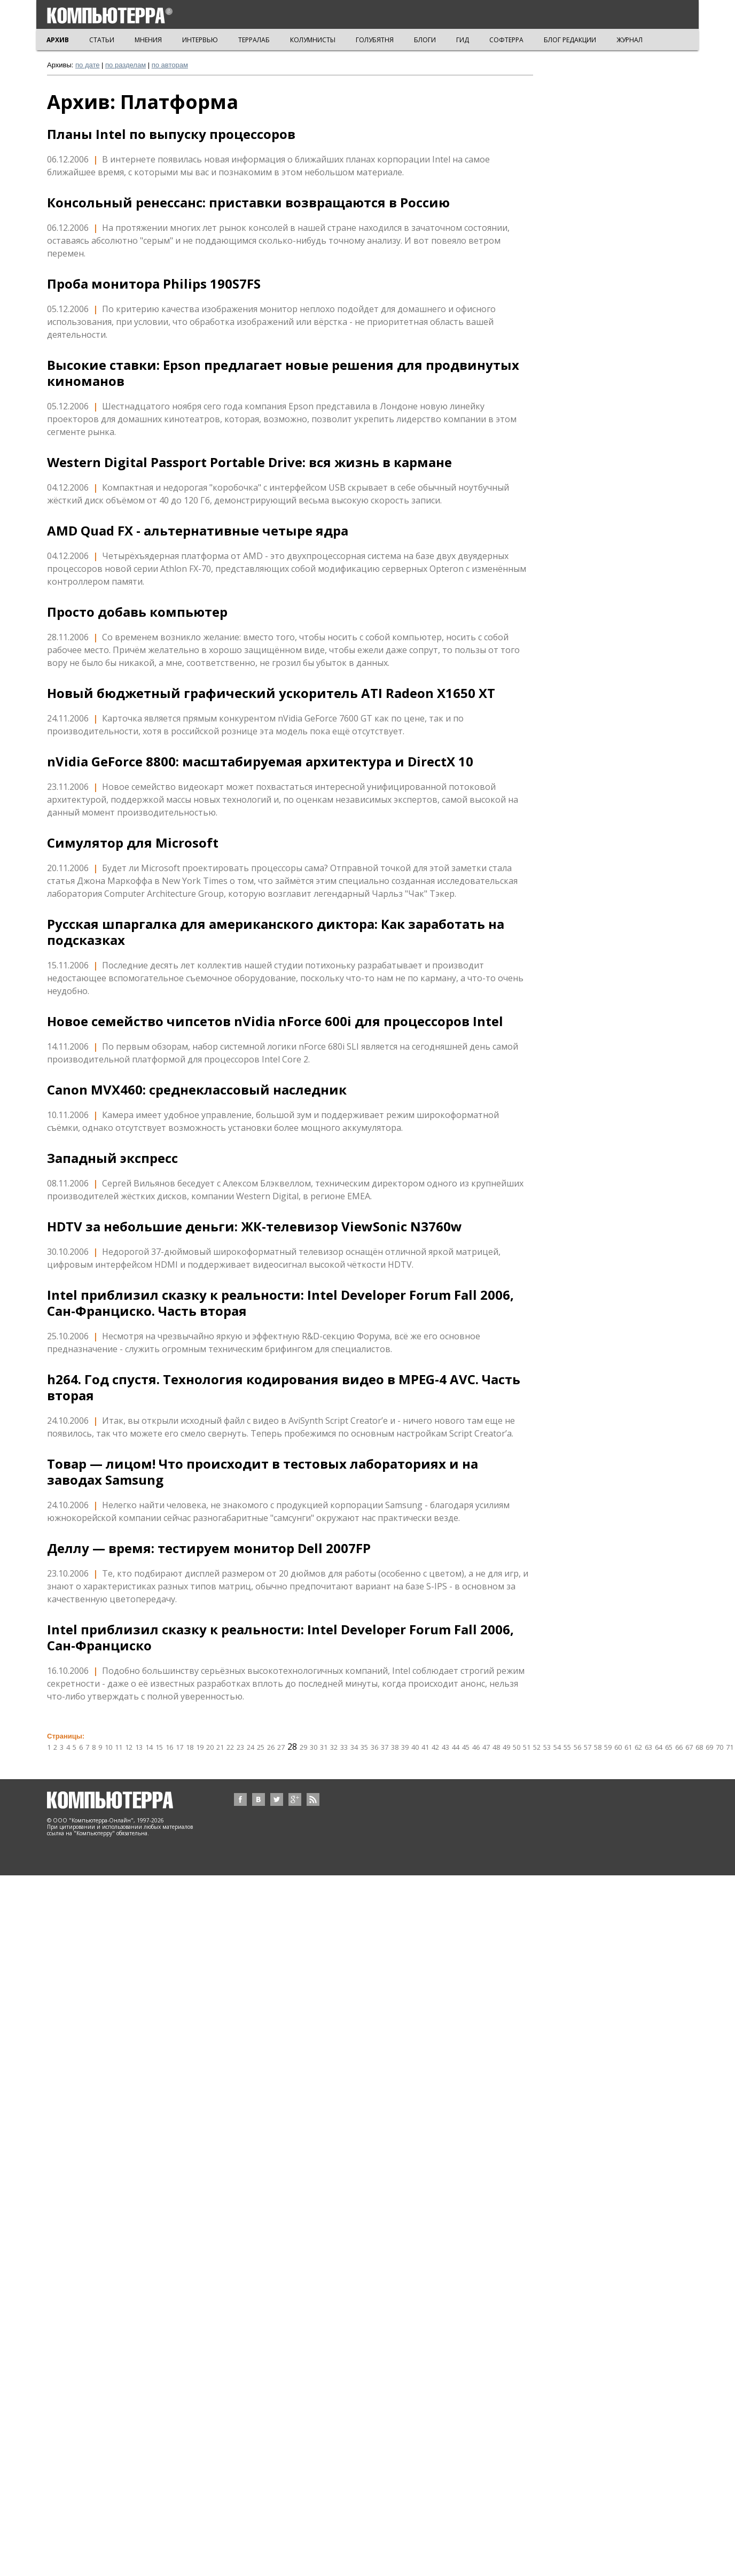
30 (313, 1747)
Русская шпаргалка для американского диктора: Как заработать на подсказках (275, 932)
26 (271, 1747)
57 (587, 1747)
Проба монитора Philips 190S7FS (154, 284)
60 (618, 1747)
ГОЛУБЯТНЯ (375, 39)
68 (699, 1747)
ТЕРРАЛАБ (254, 39)
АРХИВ (57, 39)
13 (139, 1747)
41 (425, 1747)
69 (709, 1747)
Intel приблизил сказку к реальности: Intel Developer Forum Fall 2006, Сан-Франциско (280, 1637)
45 (466, 1747)
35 (364, 1747)
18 (189, 1747)
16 (169, 1747)
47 (486, 1747)
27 (281, 1747)
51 (526, 1747)
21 (220, 1747)
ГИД (462, 39)
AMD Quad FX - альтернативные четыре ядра (197, 531)
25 (260, 1747)
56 (577, 1747)
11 (118, 1747)
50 (516, 1747)
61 (628, 1747)
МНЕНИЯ (148, 39)
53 (547, 1747)
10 (108, 1747)
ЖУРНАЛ (629, 39)
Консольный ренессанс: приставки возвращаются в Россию (248, 203)
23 (240, 1747)
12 (128, 1747)
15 (159, 1747)
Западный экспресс (112, 1158)
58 (597, 1747)
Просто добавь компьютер (137, 612)
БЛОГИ (425, 39)
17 (179, 1747)
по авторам (170, 65)
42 (435, 1747)
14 (149, 1747)
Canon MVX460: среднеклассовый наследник (197, 1090)
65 (669, 1747)
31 (323, 1747)
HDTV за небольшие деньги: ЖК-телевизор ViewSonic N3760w (254, 1227)
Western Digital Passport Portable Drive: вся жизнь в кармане (249, 462)
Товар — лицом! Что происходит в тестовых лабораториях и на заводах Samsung (262, 1472)
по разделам (125, 65)
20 (210, 1747)
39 (405, 1747)
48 (496, 1747)
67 (689, 1747)
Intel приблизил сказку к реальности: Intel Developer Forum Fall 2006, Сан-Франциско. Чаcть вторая (280, 1303)
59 (608, 1747)
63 (648, 1747)
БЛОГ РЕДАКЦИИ (570, 39)
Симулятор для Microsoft (132, 843)
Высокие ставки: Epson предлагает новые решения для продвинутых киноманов (283, 373)
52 (537, 1747)
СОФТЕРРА (506, 39)
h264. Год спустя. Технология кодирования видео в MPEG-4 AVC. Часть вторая (283, 1387)
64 (658, 1747)
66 (679, 1747)
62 (638, 1747)
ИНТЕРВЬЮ (200, 39)
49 (506, 1747)
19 (200, 1747)
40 (415, 1747)
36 (374, 1747)
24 (250, 1747)
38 (394, 1747)
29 (303, 1747)
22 (230, 1747)
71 (729, 1747)
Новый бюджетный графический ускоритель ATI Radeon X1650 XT (271, 693)
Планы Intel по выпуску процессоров (171, 134)
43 (445, 1747)
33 (344, 1747)
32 (334, 1747)
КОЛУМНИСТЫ (312, 39)
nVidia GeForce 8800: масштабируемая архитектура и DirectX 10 (260, 762)
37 (384, 1747)
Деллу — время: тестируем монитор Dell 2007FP (209, 1548)
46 (476, 1747)
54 (557, 1747)
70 (719, 1747)
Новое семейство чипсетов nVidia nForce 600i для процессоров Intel (275, 1021)
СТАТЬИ (101, 39)
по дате (87, 65)
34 (354, 1747)
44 (455, 1747)
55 (567, 1747)
